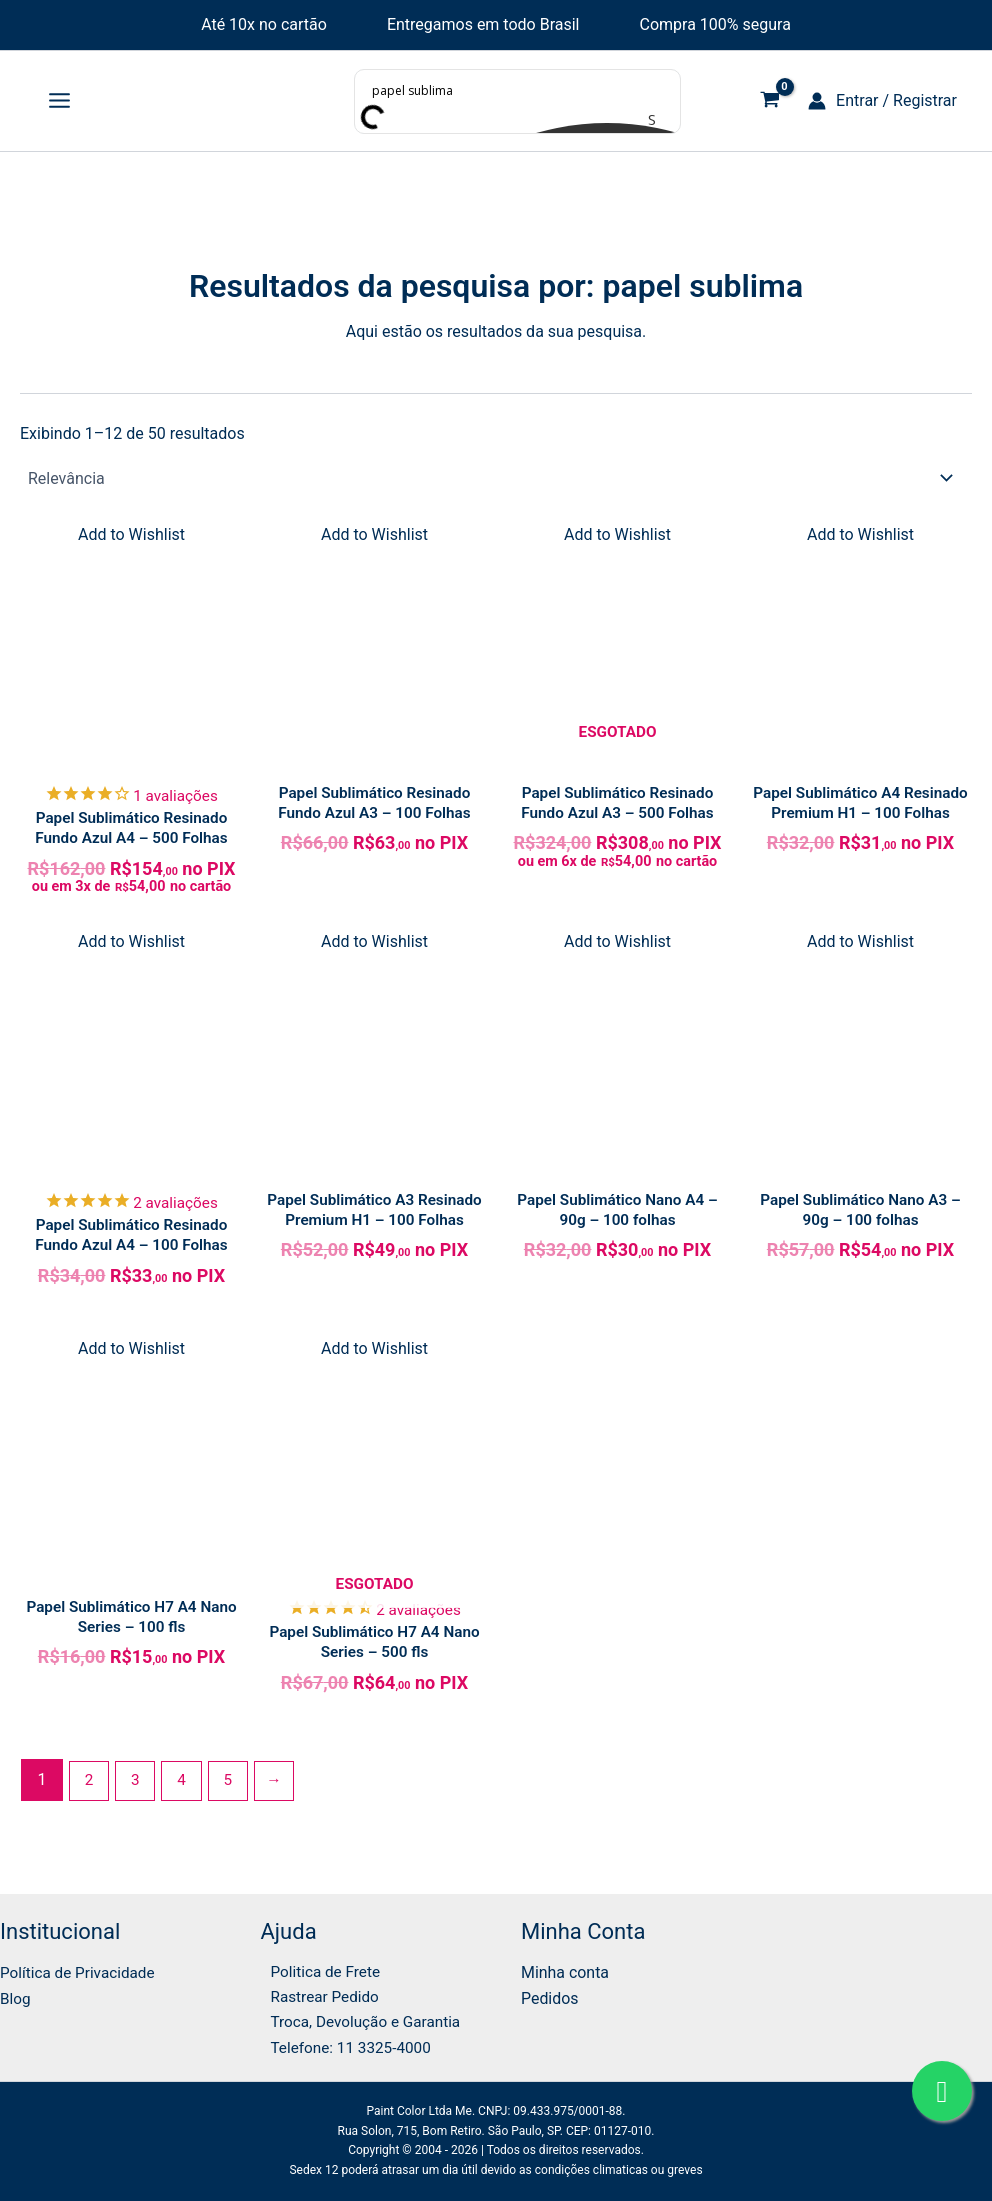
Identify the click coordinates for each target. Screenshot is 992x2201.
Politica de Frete (318, 1967)
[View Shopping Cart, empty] (769, 101)
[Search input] (518, 90)
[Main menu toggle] (59, 101)
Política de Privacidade (81, 1967)
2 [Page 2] (89, 1792)
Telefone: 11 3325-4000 (345, 2046)
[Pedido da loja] (496, 478)
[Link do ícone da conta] (882, 101)
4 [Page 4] (185, 1792)
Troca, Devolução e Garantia (360, 2020)
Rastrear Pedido (317, 1994)
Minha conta (565, 1967)
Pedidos (550, 1994)
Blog (16, 1994)
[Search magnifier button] (660, 119)
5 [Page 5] (233, 1792)
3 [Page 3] (137, 1792)
